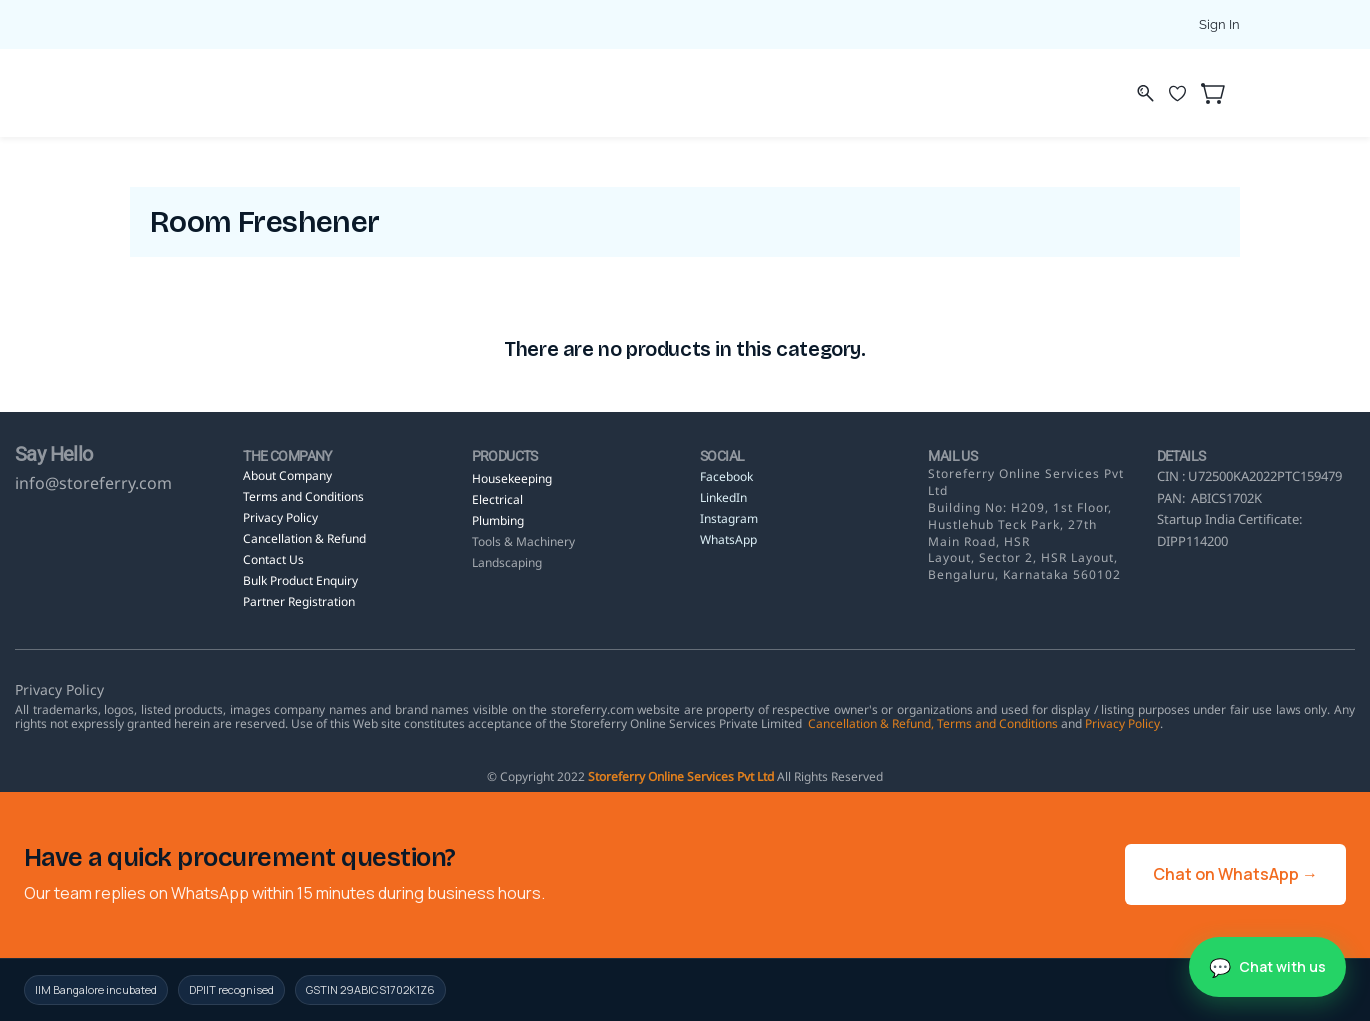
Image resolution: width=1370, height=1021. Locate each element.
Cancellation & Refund (869, 723)
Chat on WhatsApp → (1235, 874)
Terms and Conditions (997, 723)
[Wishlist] (1185, 93)
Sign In (1219, 24)
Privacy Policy (1122, 723)
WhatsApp (728, 539)
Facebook (726, 476)
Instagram (729, 518)
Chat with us (1282, 966)
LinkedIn (725, 497)
